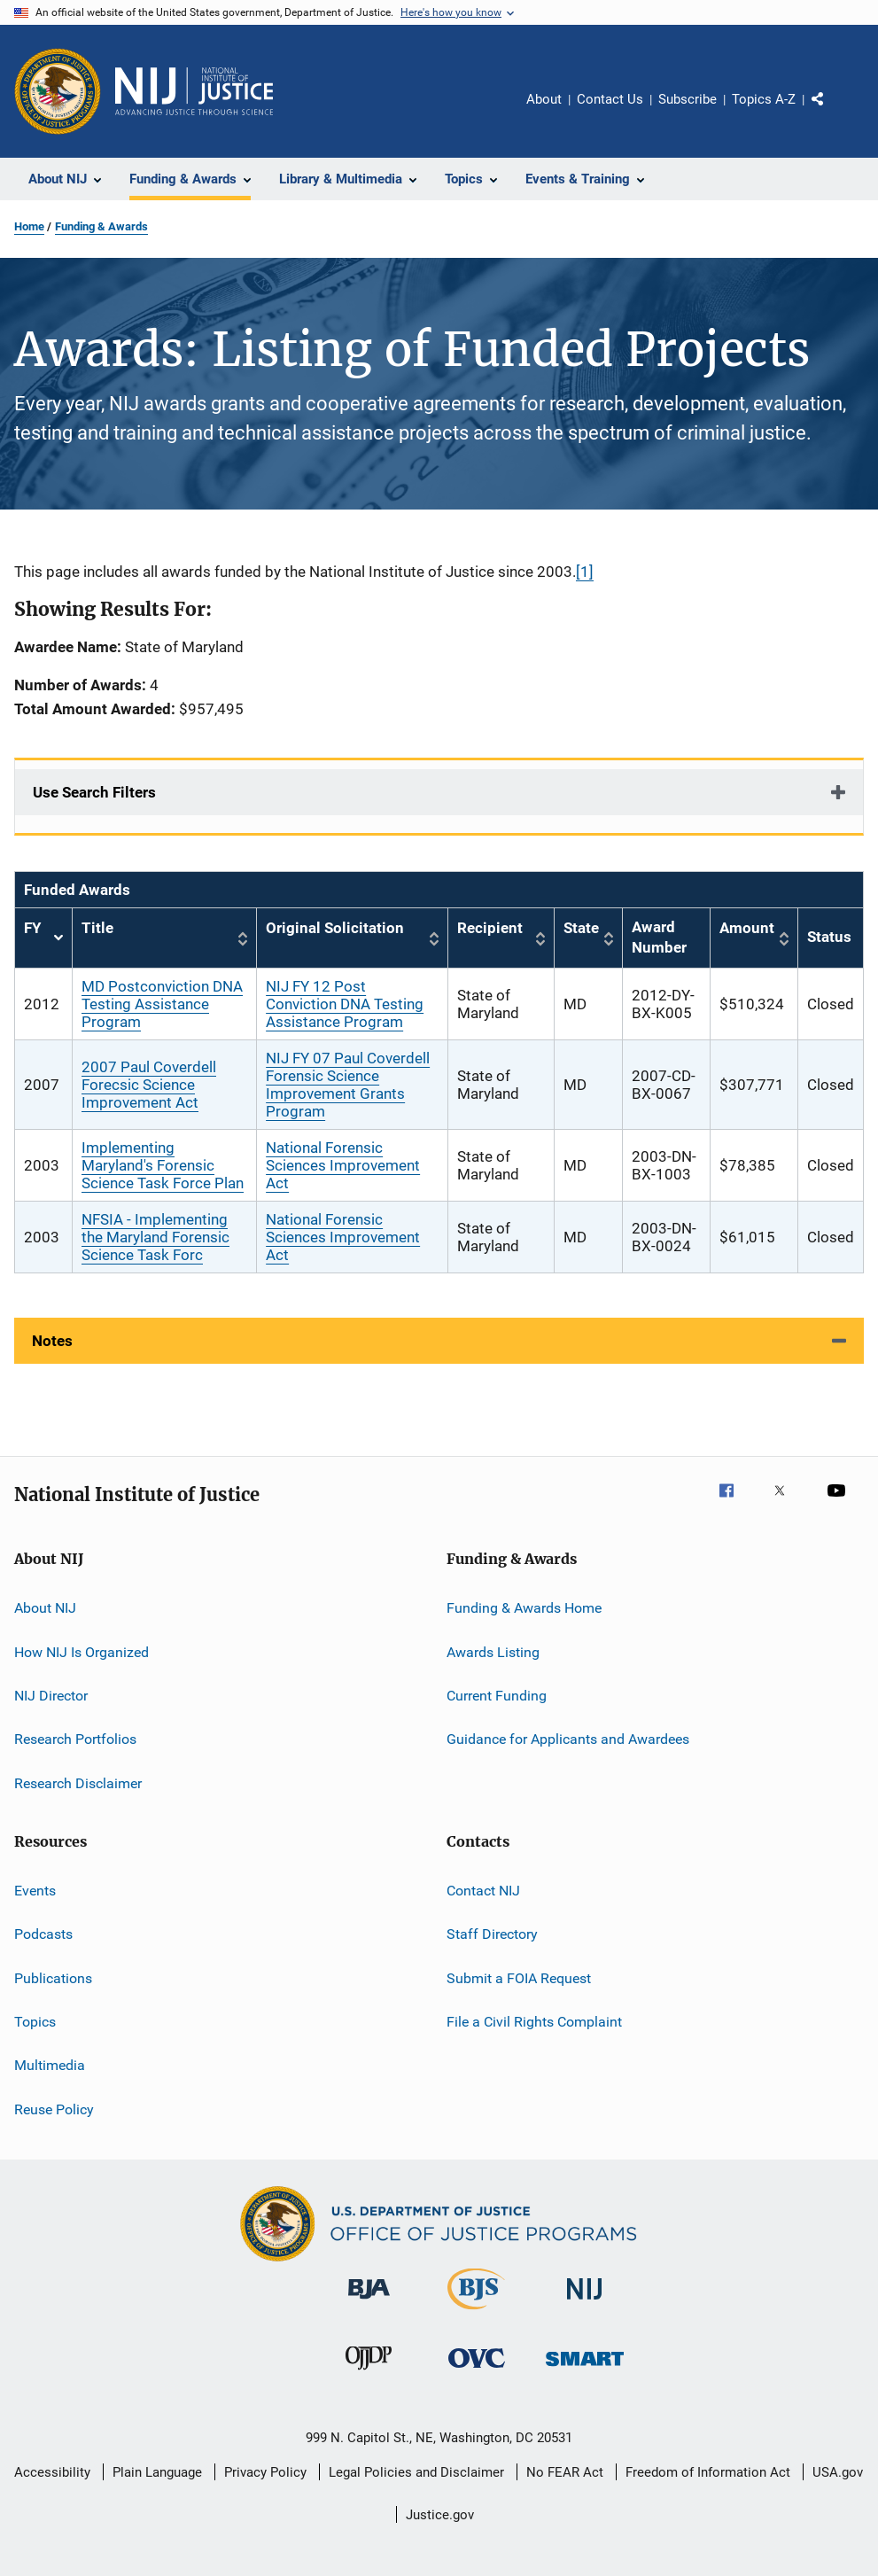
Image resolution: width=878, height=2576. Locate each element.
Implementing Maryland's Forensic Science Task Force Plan (163, 1165)
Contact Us (610, 99)
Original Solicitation (335, 928)
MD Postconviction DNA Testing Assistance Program (162, 1004)
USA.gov (837, 2472)
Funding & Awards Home (524, 1607)
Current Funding (497, 1695)
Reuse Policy (54, 2109)
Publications (53, 1978)
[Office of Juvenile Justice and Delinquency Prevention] (369, 2373)
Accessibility (52, 2472)
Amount (746, 928)
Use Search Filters (94, 792)
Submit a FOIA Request (519, 1978)
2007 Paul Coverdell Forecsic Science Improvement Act (149, 1084)
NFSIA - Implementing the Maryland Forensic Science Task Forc (155, 1237)
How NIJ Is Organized (81, 1651)
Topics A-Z (764, 99)
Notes (52, 1341)
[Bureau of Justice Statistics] (476, 2313)
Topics (35, 2021)
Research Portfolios (75, 1739)
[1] (585, 571)
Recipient (490, 928)
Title (97, 928)
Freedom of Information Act (707, 2472)
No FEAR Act (564, 2472)
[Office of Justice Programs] (57, 91)
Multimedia (49, 2065)
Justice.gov (440, 2515)
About (544, 99)
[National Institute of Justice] (584, 2302)
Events (35, 1890)
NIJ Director (51, 1695)
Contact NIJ (483, 1890)
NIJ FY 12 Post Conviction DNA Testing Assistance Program (344, 1004)
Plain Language (157, 2472)
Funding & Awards (101, 226)
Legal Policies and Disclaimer (416, 2472)
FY (43, 938)
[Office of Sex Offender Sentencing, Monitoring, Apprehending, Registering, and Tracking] (585, 2369)
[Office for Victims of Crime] (476, 2371)
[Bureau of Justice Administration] (369, 2302)
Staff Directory (492, 1934)
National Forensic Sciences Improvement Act (343, 1165)
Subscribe (687, 99)
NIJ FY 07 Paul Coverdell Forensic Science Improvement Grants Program (348, 1084)
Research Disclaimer (78, 1782)
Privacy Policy (265, 2472)
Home (29, 226)
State (581, 928)
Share (832, 112)
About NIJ (45, 1607)
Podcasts (43, 1934)
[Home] (194, 91)
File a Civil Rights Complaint (534, 2021)
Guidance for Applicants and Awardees (568, 1739)
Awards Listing (493, 1651)
